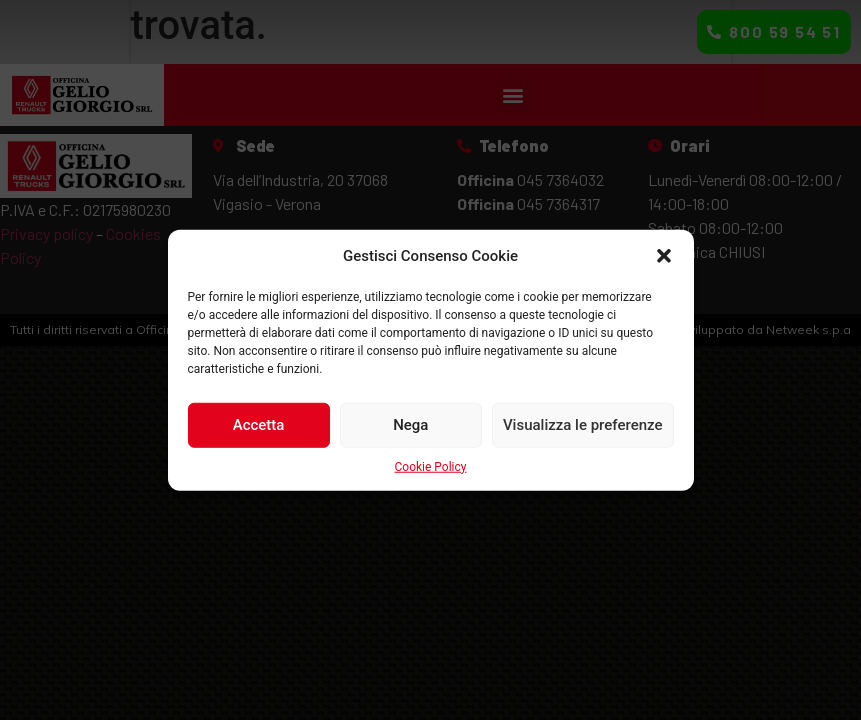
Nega (410, 425)
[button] (664, 256)
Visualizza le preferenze (583, 425)
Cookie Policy (431, 466)
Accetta (259, 425)
